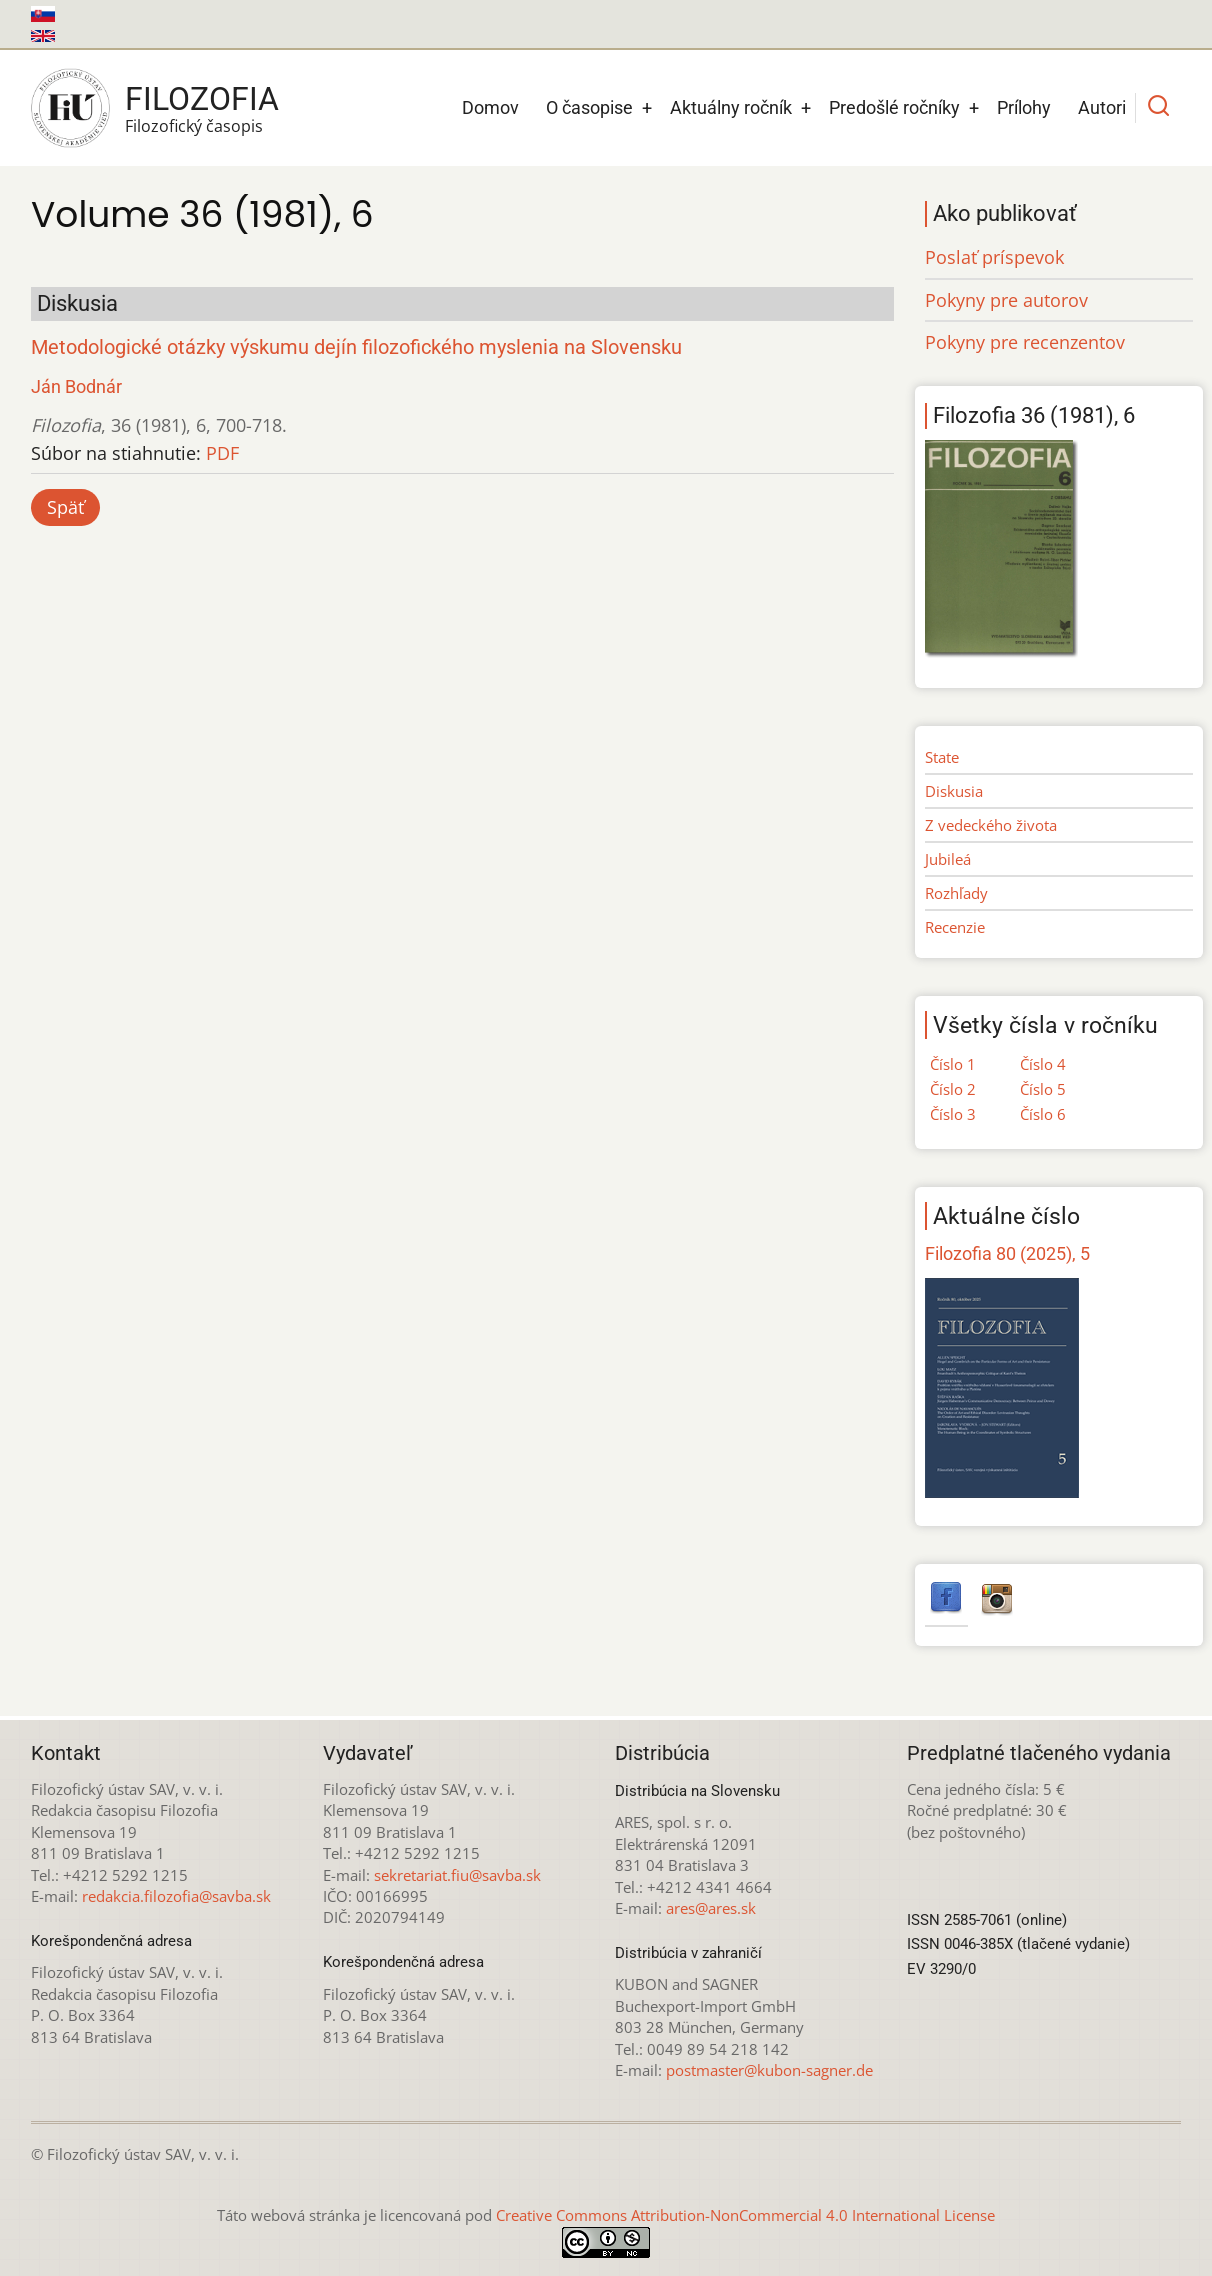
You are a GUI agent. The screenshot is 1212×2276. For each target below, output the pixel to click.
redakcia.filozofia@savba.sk (176, 1896)
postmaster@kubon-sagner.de (769, 2070)
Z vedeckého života (991, 825)
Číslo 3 (953, 1114)
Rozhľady (956, 893)
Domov (490, 107)
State (942, 757)
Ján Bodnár (76, 386)
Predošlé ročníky (894, 107)
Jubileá (948, 859)
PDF (222, 453)
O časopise (589, 107)
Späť (65, 507)
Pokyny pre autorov (1006, 300)
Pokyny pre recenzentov (1025, 342)
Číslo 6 (1043, 1114)
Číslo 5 (1043, 1089)
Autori (1102, 107)
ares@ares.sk (711, 1908)
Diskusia (954, 791)
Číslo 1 (953, 1064)
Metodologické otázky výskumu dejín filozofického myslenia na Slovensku (356, 347)
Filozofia (202, 99)
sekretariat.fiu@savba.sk (457, 1875)
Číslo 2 (953, 1089)
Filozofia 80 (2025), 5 (1007, 1253)
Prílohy (1024, 107)
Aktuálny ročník (731, 107)
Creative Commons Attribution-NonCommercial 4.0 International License (745, 2215)
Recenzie (955, 927)
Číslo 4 (1043, 1064)
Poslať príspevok (994, 257)
